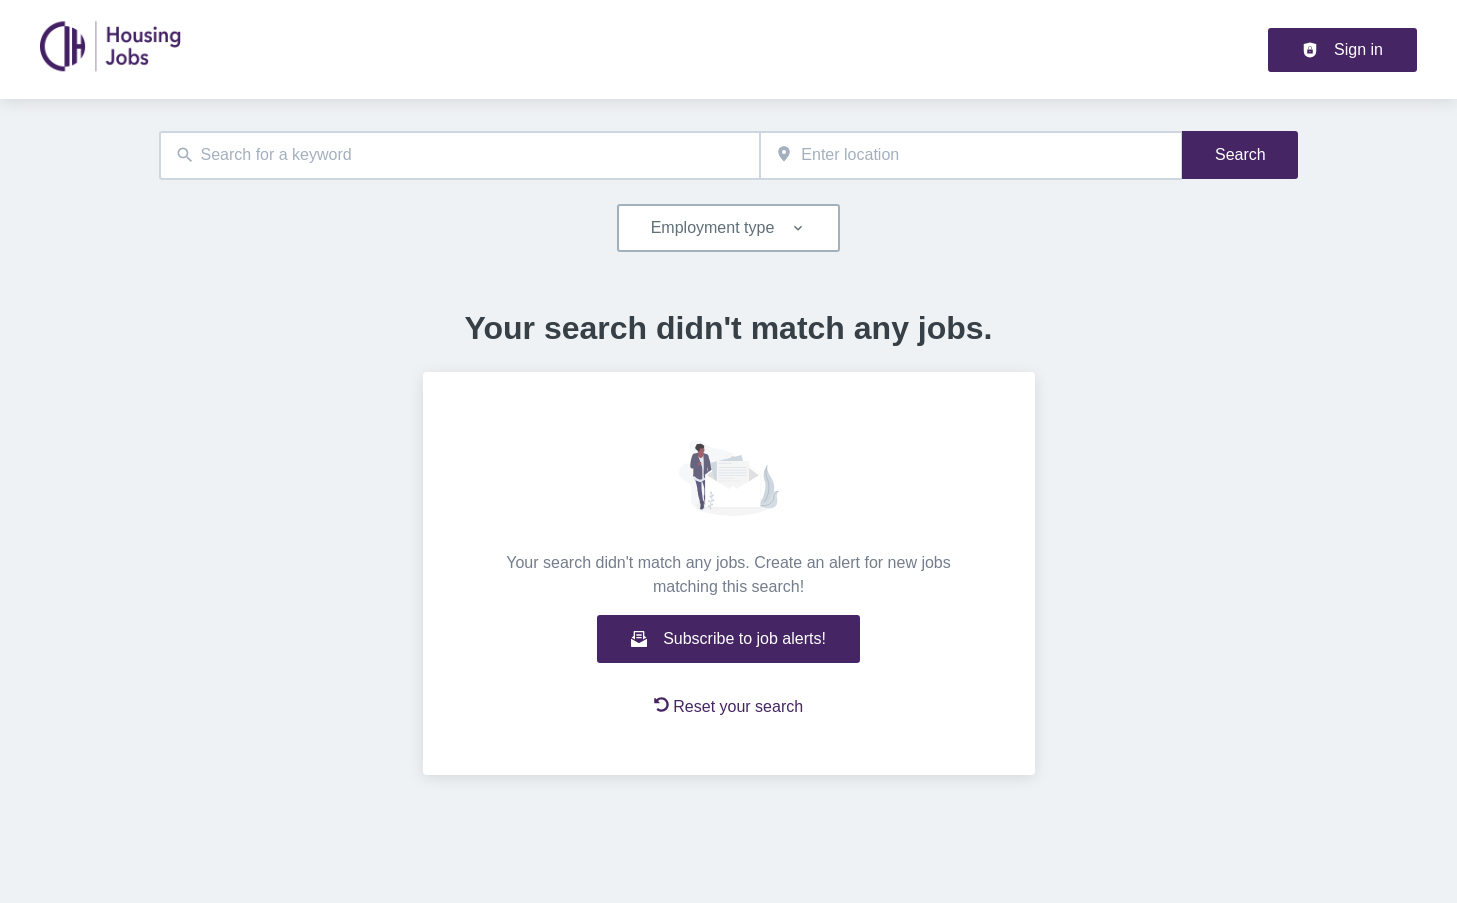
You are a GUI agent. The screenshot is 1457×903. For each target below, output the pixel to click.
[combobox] (460, 155)
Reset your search (728, 706)
